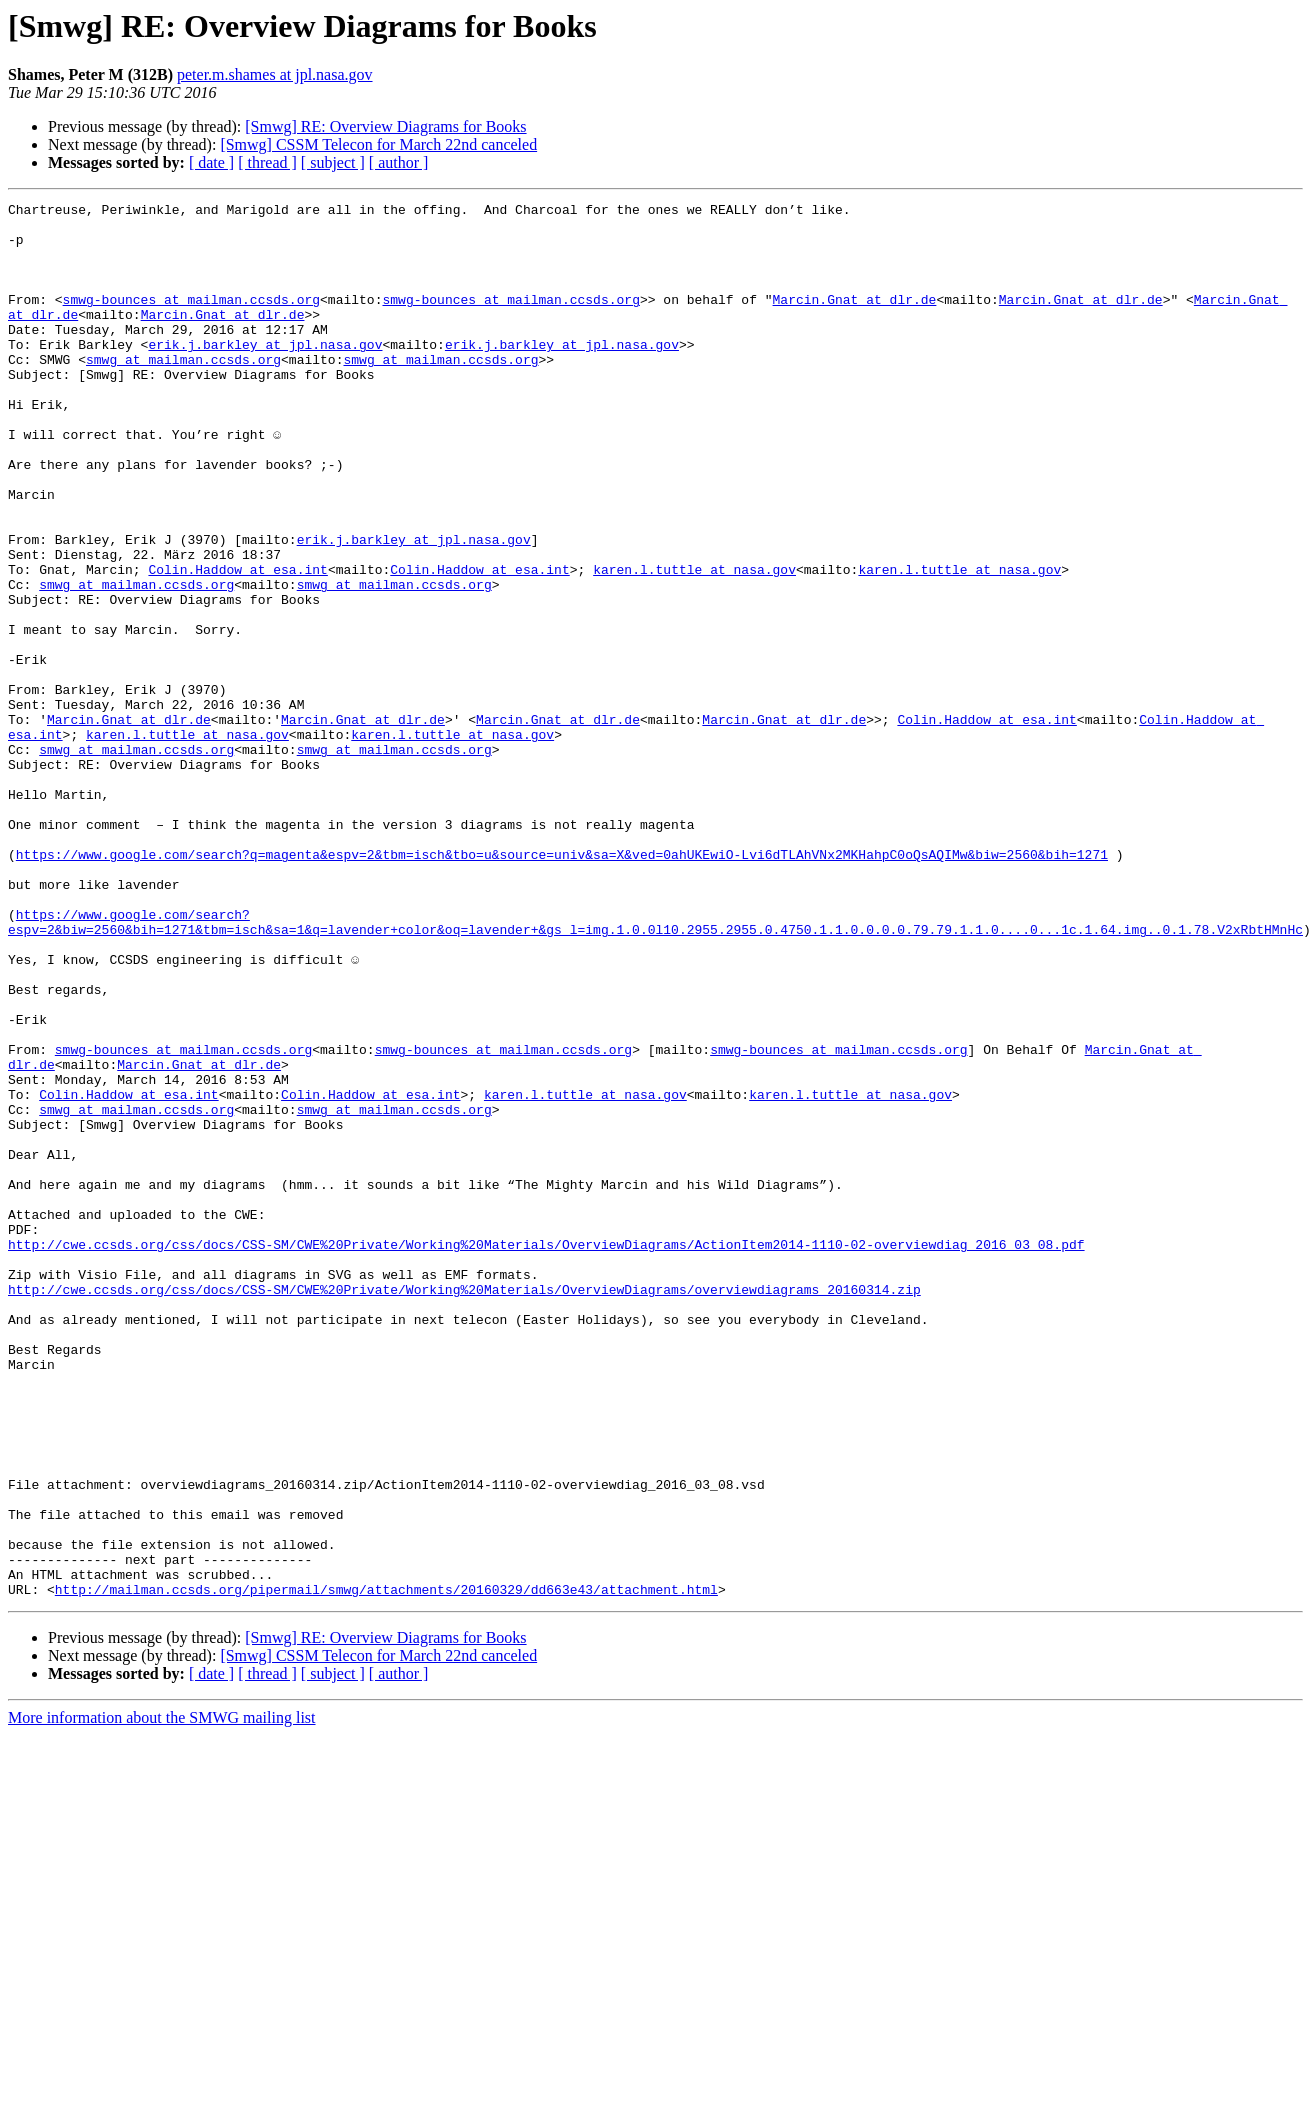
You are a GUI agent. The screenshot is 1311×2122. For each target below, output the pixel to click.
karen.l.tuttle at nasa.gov (694, 644)
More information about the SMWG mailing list (162, 1996)
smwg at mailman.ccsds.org (183, 392)
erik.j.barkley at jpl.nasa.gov (265, 374)
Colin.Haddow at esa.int (237, 644)
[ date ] (211, 162)
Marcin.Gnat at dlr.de (854, 320)
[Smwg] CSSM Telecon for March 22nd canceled (378, 144)
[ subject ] (333, 162)
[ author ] (399, 162)
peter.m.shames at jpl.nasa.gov (275, 74)
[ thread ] (267, 162)
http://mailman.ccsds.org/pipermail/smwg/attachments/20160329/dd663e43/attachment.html (386, 1868)
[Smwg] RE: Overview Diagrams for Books (385, 126)
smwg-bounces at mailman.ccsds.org (191, 320)
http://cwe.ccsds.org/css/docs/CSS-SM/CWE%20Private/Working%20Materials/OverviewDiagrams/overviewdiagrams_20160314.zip (464, 1508)
